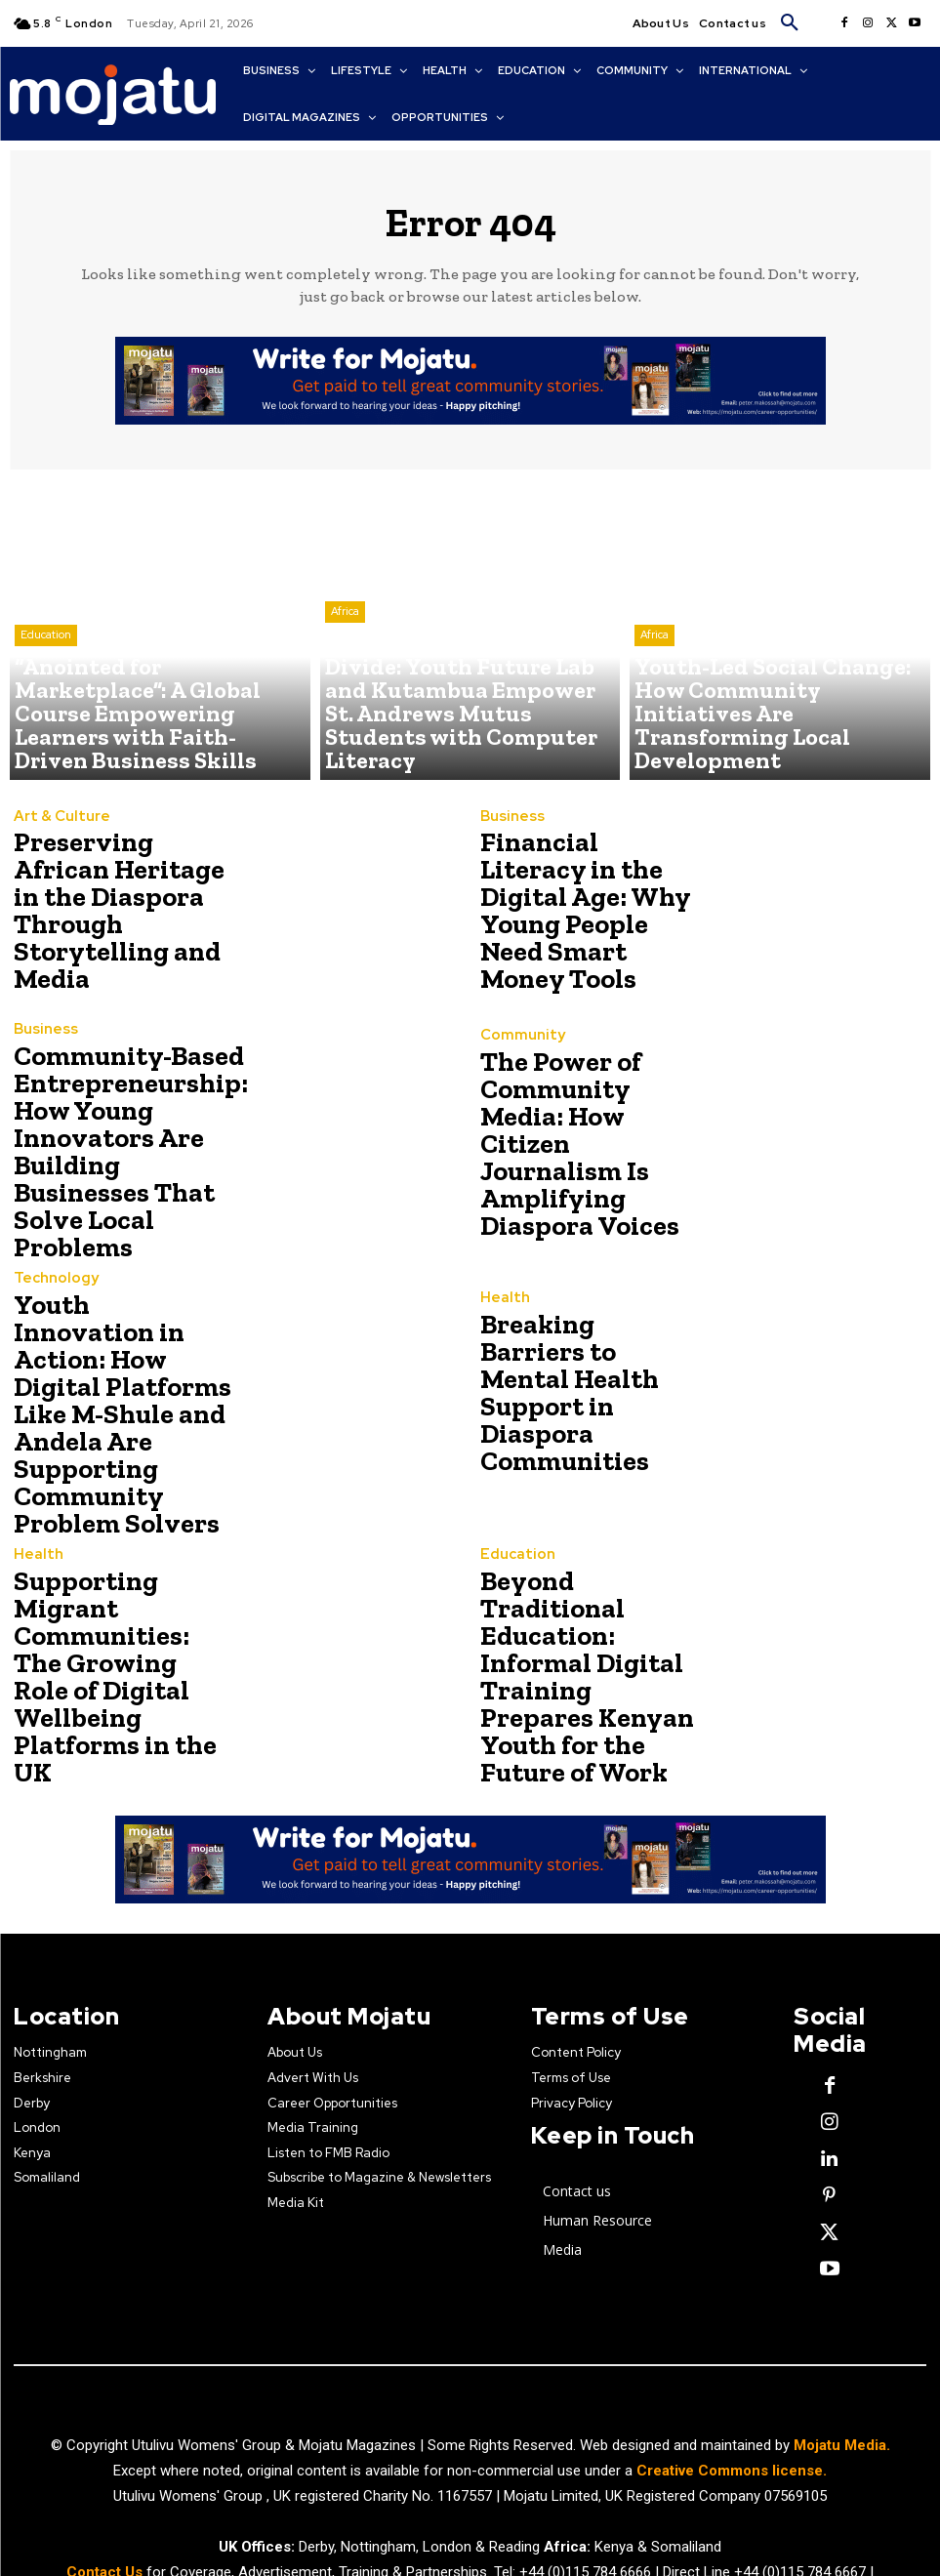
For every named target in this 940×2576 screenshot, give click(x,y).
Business (508, 842)
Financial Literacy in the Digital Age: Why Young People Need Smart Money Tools (582, 912)
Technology (51, 1272)
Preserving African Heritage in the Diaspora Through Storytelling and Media (116, 912)
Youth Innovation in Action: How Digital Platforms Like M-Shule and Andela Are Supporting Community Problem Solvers (111, 1378)
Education (45, 708)
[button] (789, 23)
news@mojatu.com (489, 2516)
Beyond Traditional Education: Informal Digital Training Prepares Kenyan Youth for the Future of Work (586, 1611)
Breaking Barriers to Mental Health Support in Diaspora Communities (589, 1378)
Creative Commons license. (731, 2389)
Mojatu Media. (842, 2364)
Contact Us (106, 2491)
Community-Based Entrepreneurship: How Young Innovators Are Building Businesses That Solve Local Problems (116, 1144)
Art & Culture (56, 842)
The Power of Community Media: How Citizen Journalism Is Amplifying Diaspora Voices (585, 1144)
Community (517, 1062)
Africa (345, 692)
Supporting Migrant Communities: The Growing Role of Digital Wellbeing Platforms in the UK (121, 1611)
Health (501, 1319)
